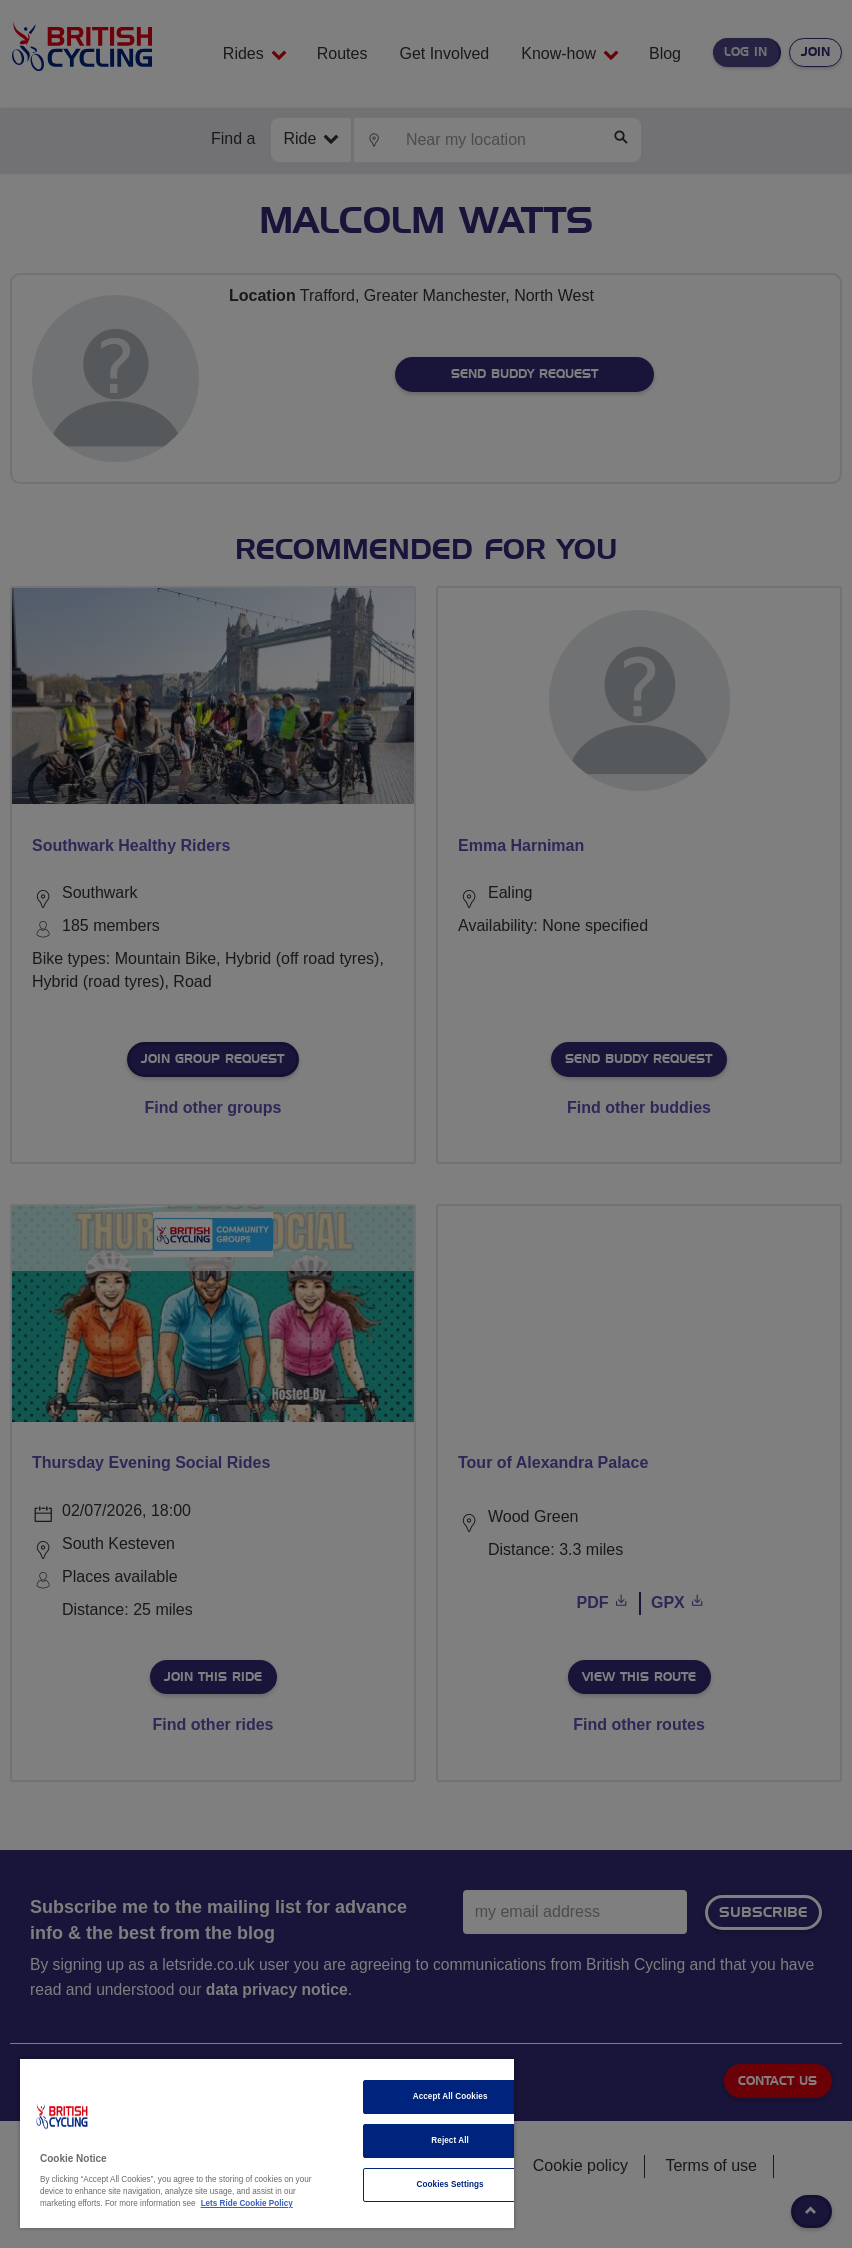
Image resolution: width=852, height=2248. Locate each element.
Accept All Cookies (450, 2096)
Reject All (450, 2140)
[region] (267, 2143)
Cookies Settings (450, 2184)
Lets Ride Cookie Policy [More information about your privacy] (247, 2203)
